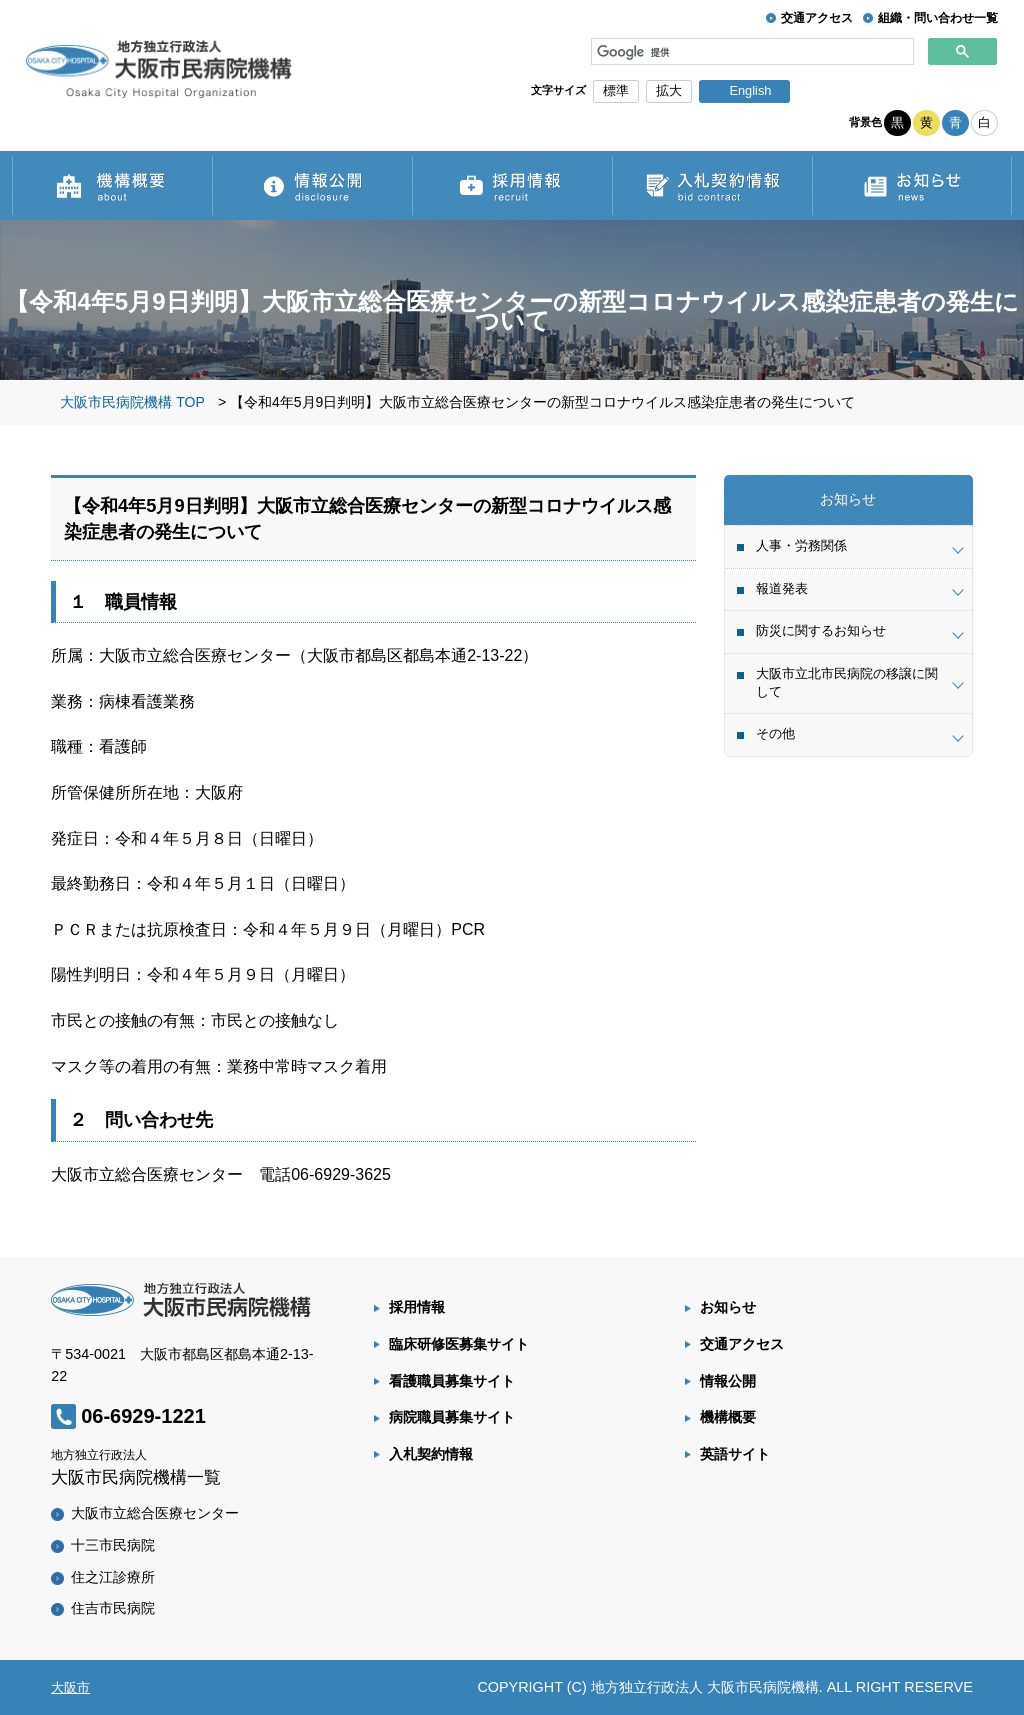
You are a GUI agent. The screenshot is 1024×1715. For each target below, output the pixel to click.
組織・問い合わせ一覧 (938, 18)
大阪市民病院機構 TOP (132, 402)
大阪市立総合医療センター (155, 1513)
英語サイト (735, 1454)
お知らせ (728, 1307)
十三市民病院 (113, 1545)
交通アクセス (817, 18)
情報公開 (728, 1381)
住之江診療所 (113, 1577)
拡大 (669, 90)
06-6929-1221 (143, 1416)
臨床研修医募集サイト (459, 1344)
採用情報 (417, 1307)
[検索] (753, 52)
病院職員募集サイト (452, 1417)
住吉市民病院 (113, 1608)
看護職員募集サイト (452, 1381)
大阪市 (70, 1687)
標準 (616, 90)
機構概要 (728, 1417)
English (750, 90)
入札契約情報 (431, 1454)
